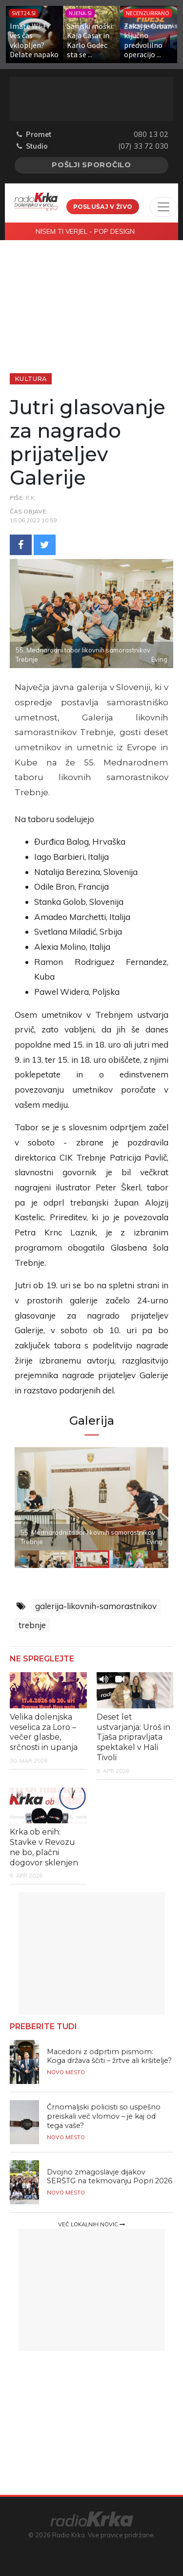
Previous (38, 1498)
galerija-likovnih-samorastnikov (96, 1606)
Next (145, 1498)
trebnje (32, 1625)
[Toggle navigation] (163, 207)
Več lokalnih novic (91, 2224)
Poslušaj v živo (103, 206)
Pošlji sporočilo (91, 164)
